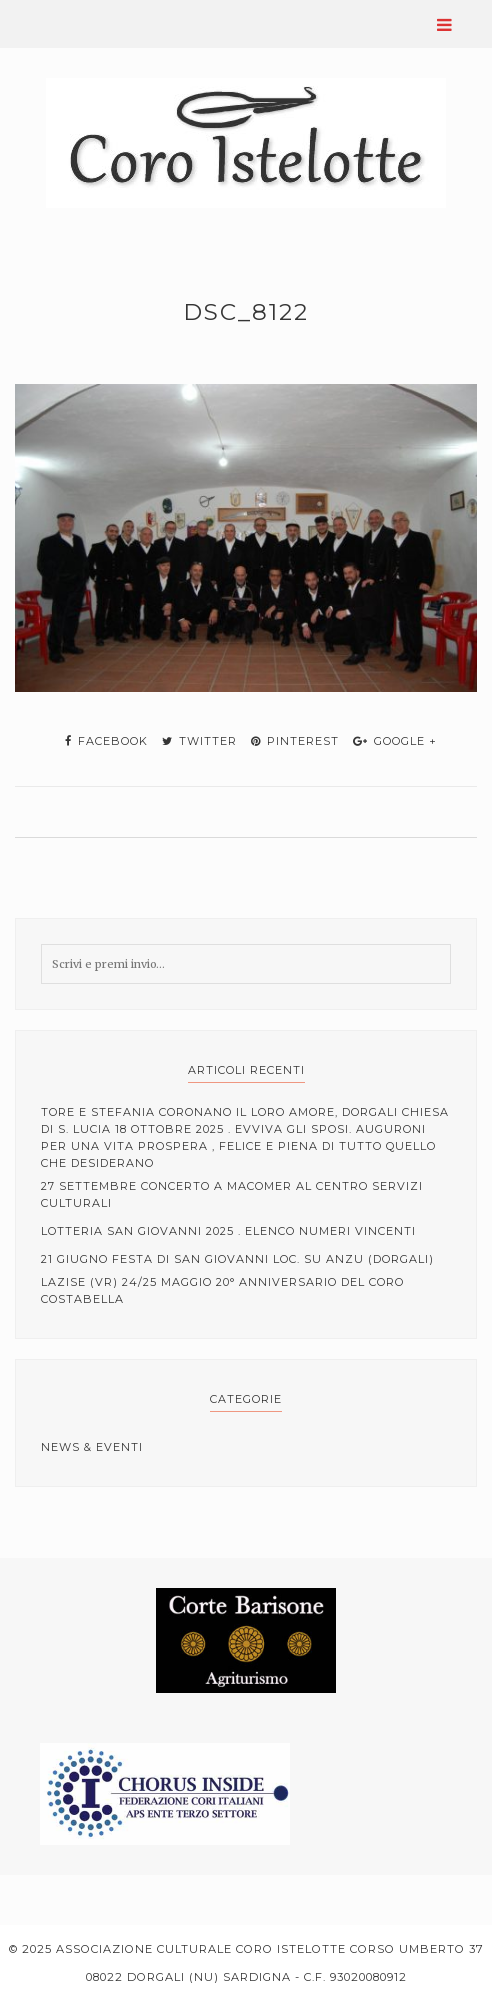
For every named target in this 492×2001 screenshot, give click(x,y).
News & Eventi (92, 1447)
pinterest (295, 741)
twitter (199, 741)
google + (395, 741)
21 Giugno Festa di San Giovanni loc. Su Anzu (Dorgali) (237, 1259)
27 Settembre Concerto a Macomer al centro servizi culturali (232, 1194)
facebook (106, 741)
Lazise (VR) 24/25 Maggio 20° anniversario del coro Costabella (222, 1290)
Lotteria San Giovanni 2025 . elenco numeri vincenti (228, 1231)
